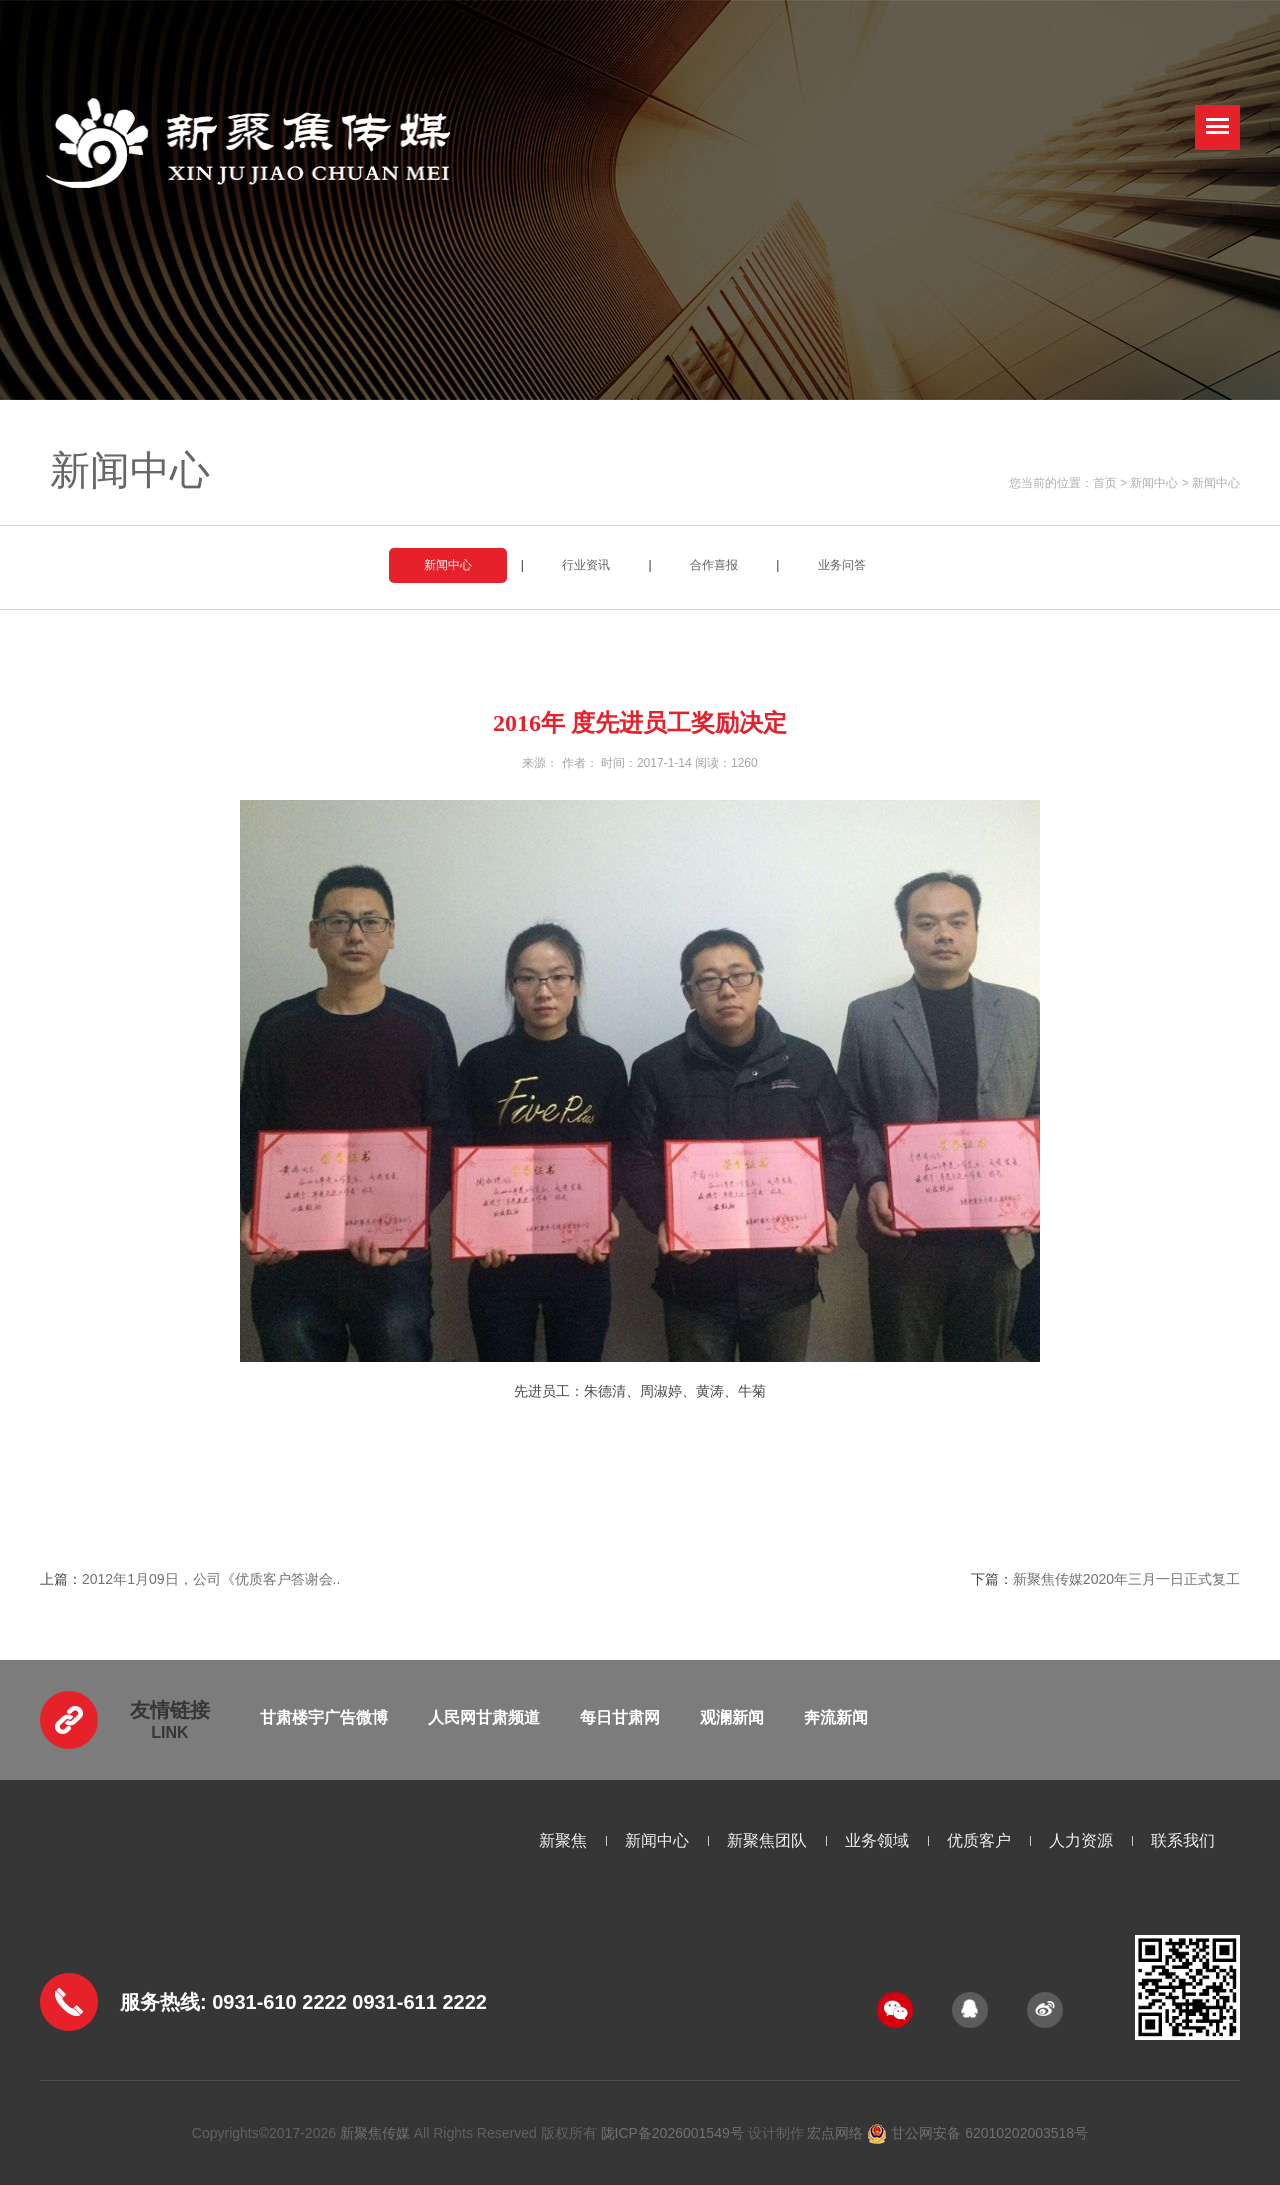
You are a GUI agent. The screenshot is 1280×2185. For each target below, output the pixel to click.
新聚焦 (563, 1840)
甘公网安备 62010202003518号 (977, 2133)
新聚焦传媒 (375, 2133)
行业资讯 (586, 565)
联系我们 (1183, 1840)
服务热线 (160, 2002)
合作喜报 (714, 565)
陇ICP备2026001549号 (672, 2133)
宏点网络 (835, 2133)
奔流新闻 (836, 1717)
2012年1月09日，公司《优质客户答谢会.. (211, 1579)
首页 (1105, 483)
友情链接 (170, 1710)
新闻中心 (1154, 483)
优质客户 (979, 1840)
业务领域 (877, 1840)
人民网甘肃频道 (484, 1717)
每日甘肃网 (620, 1717)
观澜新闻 (732, 1717)
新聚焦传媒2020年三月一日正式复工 (1126, 1579)
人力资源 (1081, 1840)
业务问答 (842, 565)
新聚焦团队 (767, 1840)
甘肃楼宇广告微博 (324, 1717)
